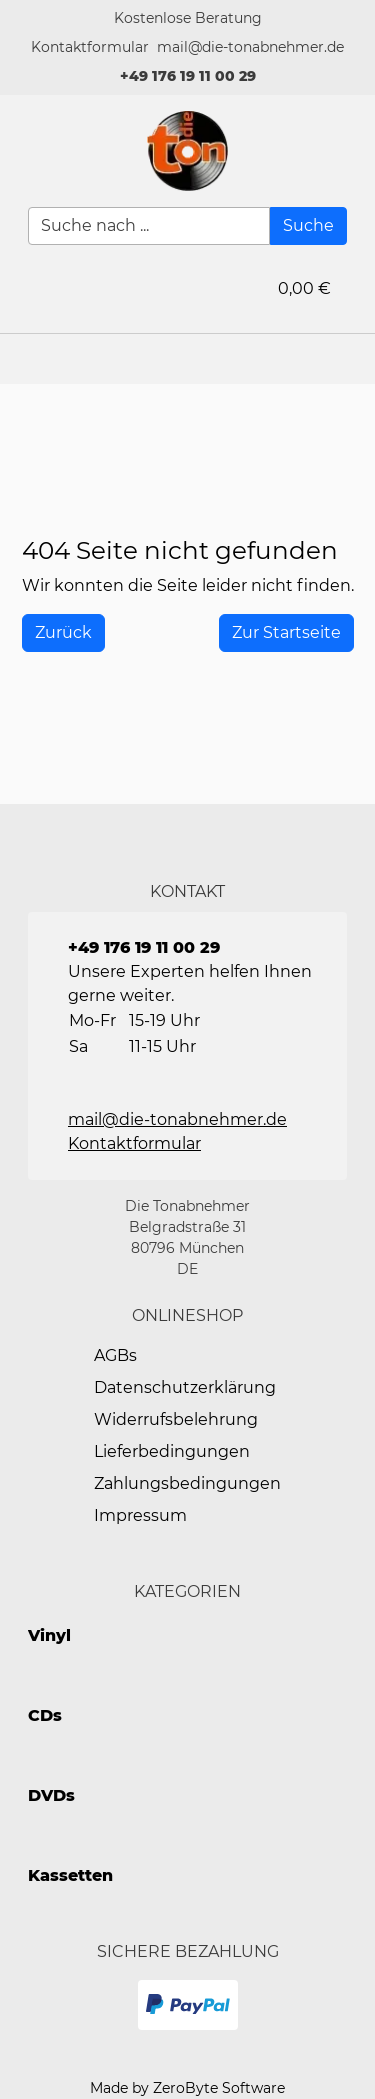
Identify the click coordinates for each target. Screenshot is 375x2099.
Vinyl (49, 1635)
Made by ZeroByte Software (187, 2088)
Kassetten (70, 1875)
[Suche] (308, 226)
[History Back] (63, 633)
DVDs (51, 1795)
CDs (45, 1715)
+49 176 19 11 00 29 (188, 76)
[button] (90, 47)
